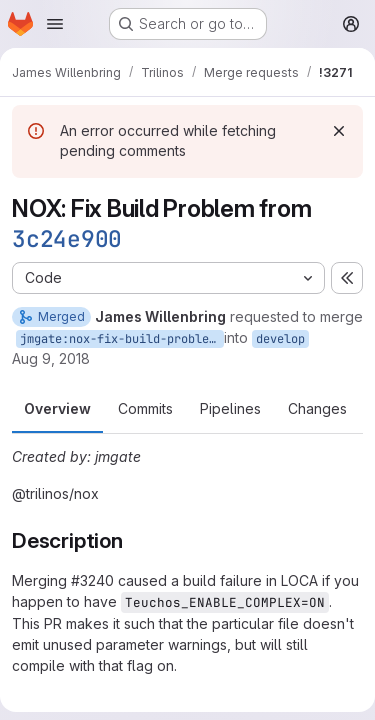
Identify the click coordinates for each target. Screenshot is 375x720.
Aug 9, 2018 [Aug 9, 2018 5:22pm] (51, 358)
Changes (317, 408)
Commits (145, 408)
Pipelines (230, 408)
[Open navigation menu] (55, 24)
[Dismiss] (339, 131)
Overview (57, 408)
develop (280, 339)
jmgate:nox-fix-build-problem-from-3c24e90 (122, 339)
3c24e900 (67, 239)
